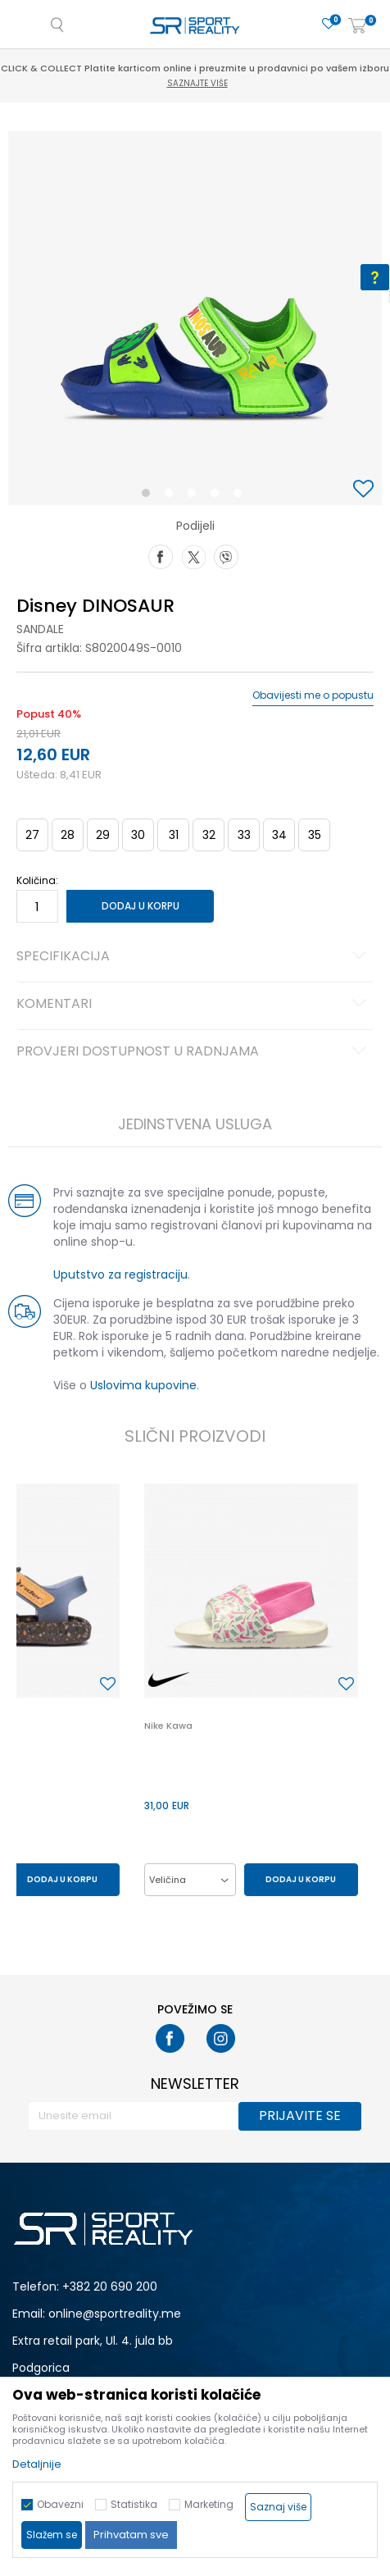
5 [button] (242, 496)
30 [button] (138, 835)
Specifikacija (193, 957)
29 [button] (103, 835)
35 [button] (314, 835)
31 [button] (174, 835)
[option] (195, 318)
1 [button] (149, 496)
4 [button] (219, 496)
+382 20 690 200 (109, 2286)
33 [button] (244, 835)
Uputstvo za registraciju (120, 1274)
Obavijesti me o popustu (313, 695)
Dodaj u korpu (140, 906)
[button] (365, 490)
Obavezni (60, 2504)
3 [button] (195, 496)
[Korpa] (357, 27)
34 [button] (279, 835)
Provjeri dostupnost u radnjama (193, 1052)
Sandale (40, 629)
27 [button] (32, 835)
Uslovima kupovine (143, 1385)
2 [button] (172, 496)
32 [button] (208, 835)
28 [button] (68, 835)
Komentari (193, 1004)
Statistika (134, 2504)
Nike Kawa (168, 1725)
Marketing (209, 2504)
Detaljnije (36, 2464)
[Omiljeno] (328, 24)
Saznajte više (197, 83)
